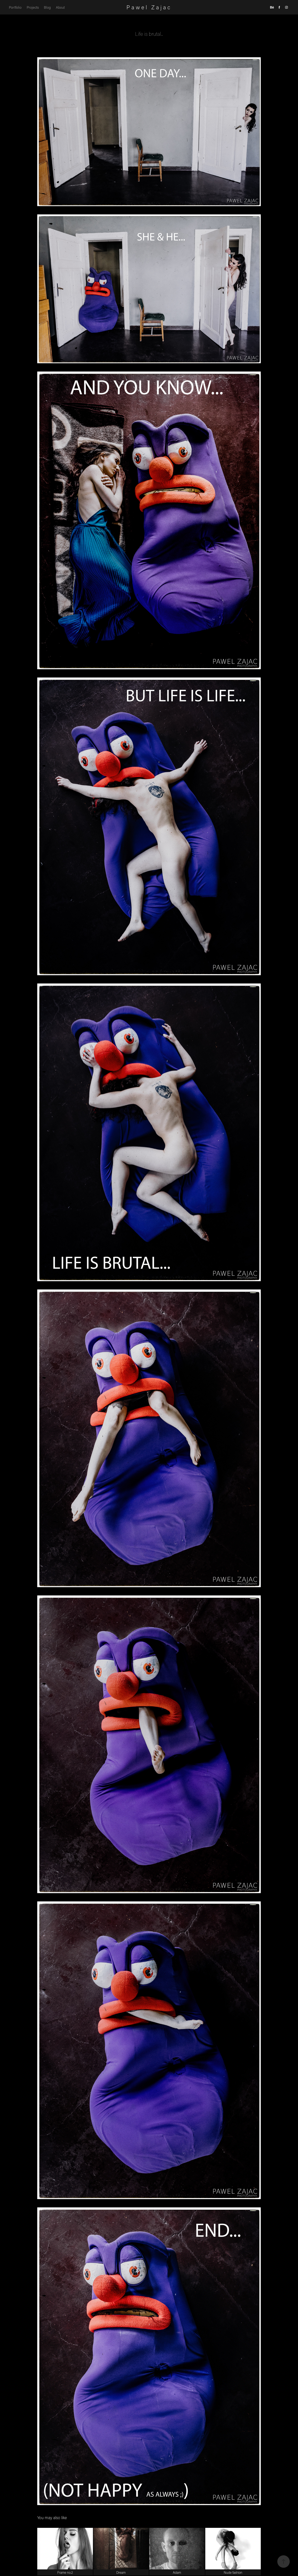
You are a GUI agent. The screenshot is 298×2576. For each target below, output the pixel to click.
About (60, 7)
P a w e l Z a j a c (149, 7)
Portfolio (15, 7)
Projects (33, 7)
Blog (47, 7)
